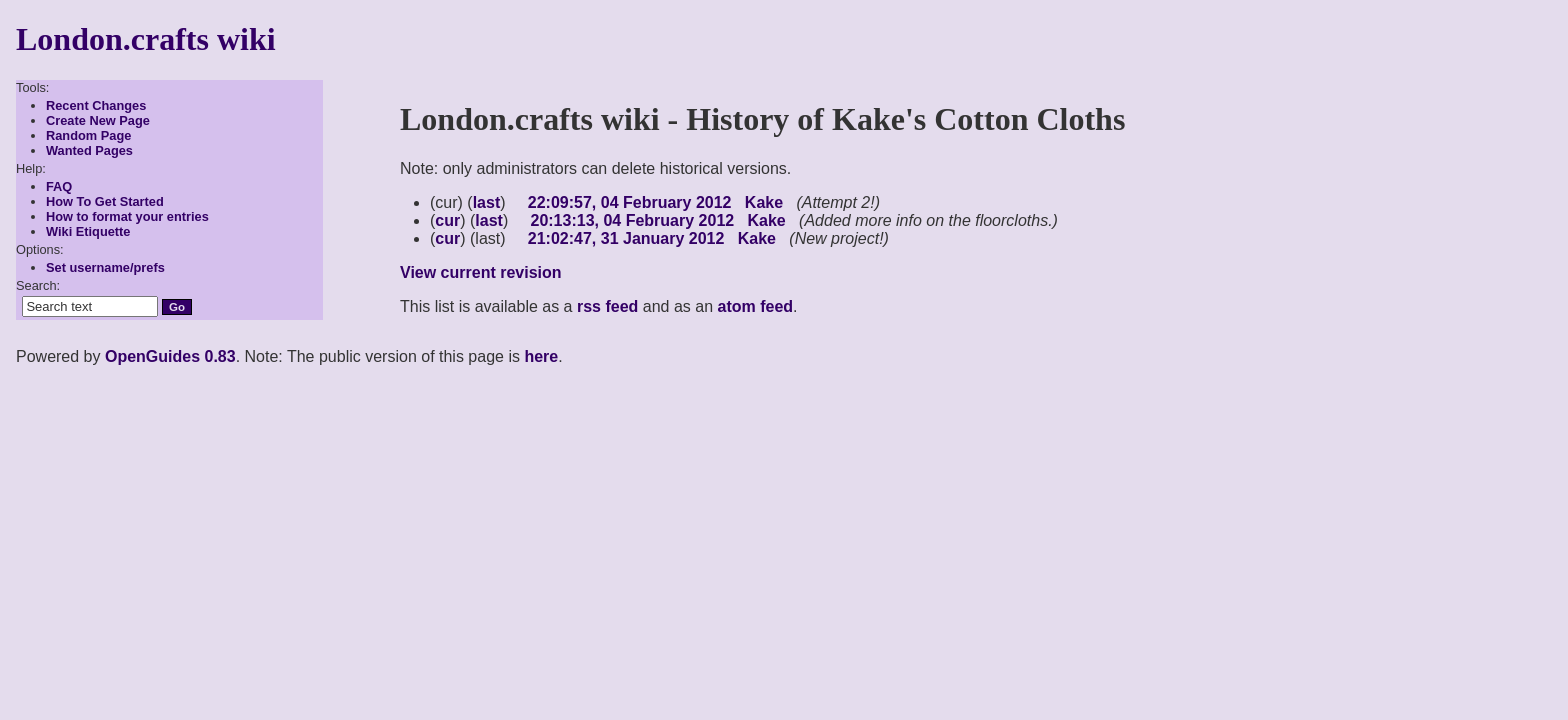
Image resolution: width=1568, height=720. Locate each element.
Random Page (88, 135)
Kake (764, 202)
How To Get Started (105, 201)
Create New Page (98, 120)
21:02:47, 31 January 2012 (626, 238)
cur (447, 220)
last (487, 202)
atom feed (756, 306)
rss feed (607, 306)
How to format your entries (127, 216)
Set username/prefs (105, 267)
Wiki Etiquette (88, 231)
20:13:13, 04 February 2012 (632, 220)
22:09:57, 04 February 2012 (630, 202)
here (541, 356)
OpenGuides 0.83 (170, 356)
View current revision (481, 272)
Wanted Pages (89, 150)
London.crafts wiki (146, 39)
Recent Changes (96, 105)
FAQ (59, 186)
